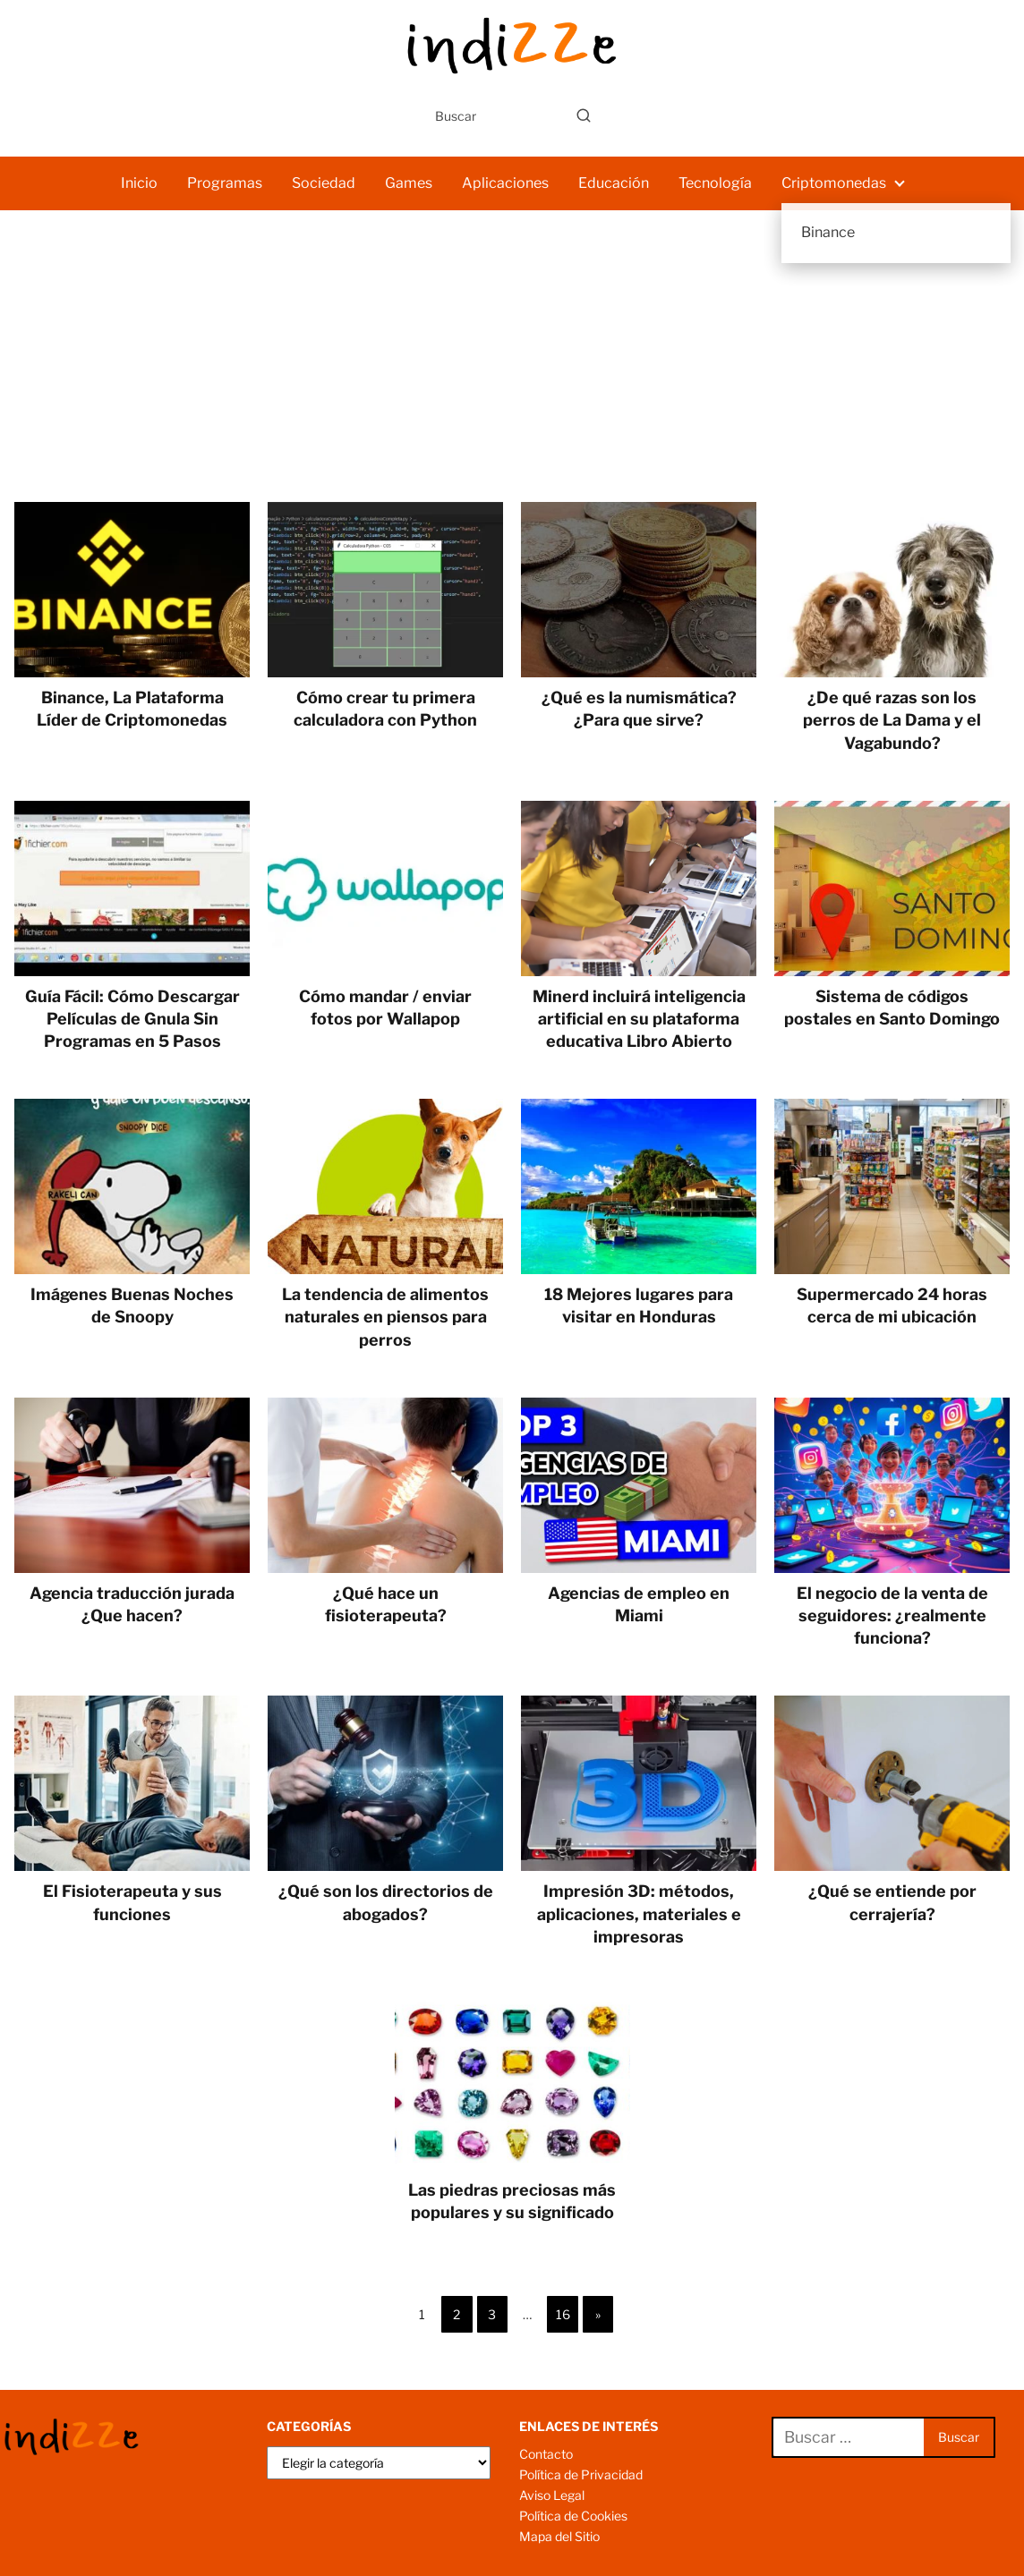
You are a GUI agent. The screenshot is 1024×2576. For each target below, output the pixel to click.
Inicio (139, 182)
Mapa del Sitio (559, 2536)
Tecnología (715, 182)
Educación (613, 182)
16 (563, 2314)
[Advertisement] (512, 367)
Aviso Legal (552, 2495)
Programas (224, 182)
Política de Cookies (573, 2515)
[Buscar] (584, 115)
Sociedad (323, 182)
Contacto (546, 2453)
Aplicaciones (505, 182)
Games (408, 182)
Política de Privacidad (581, 2474)
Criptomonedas (833, 182)
